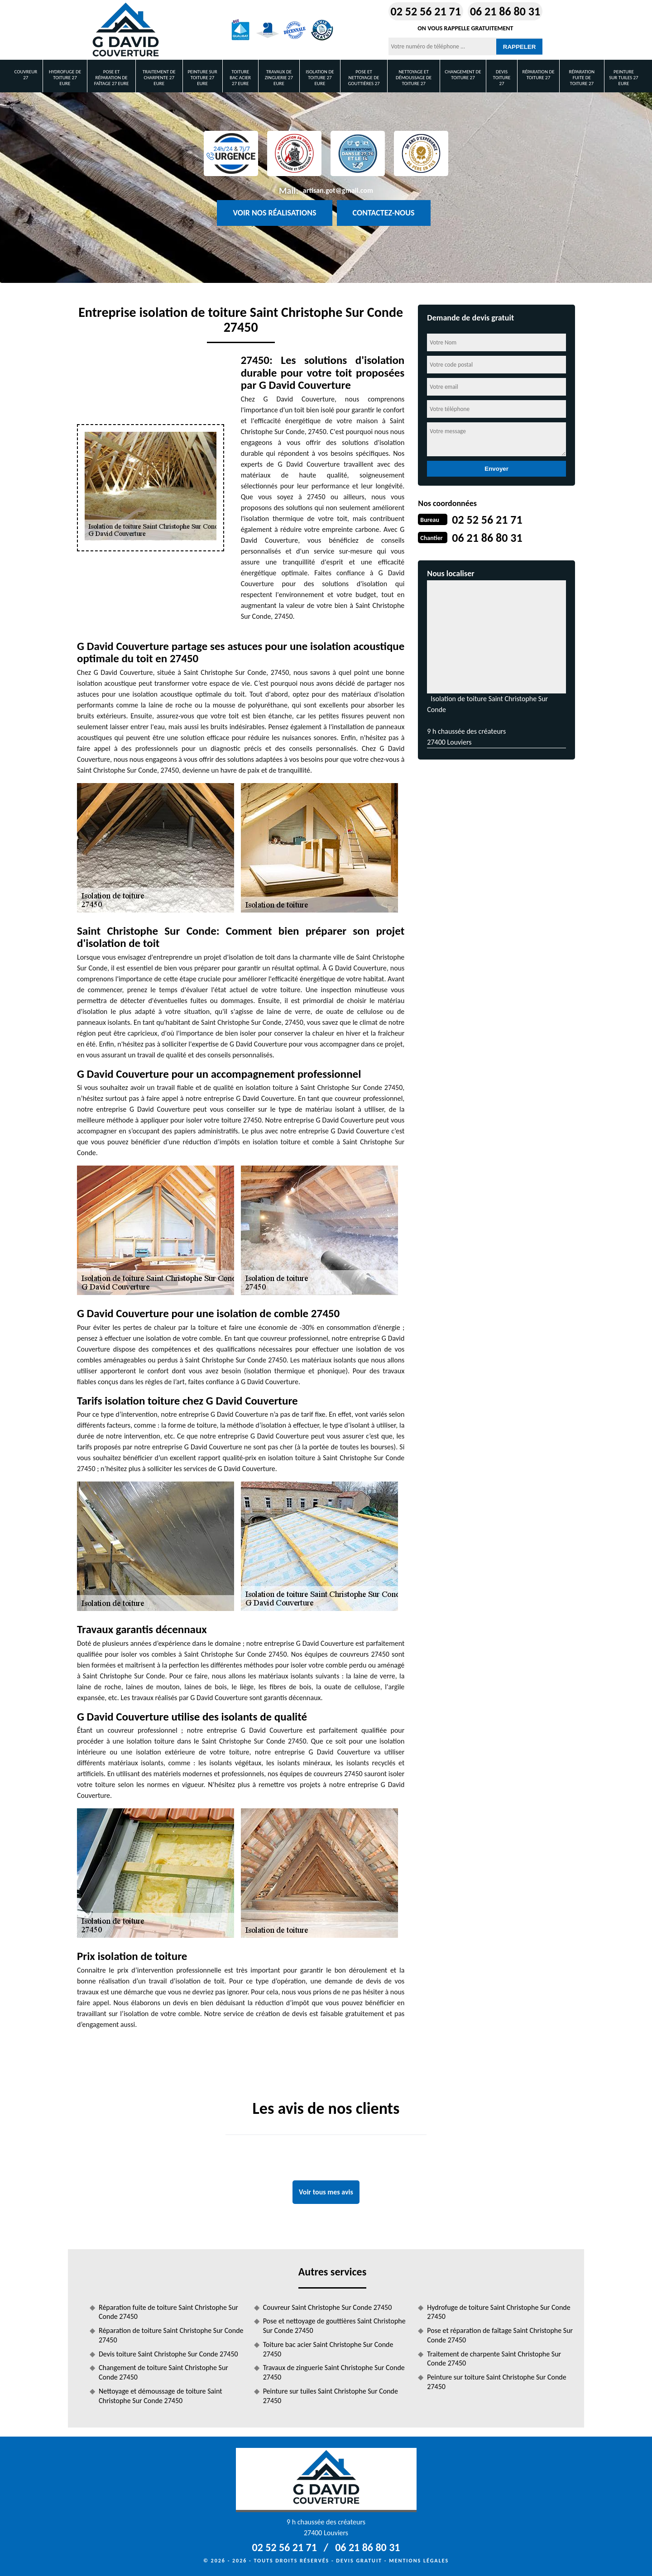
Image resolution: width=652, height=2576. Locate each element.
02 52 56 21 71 (426, 11)
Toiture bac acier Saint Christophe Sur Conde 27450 (328, 2349)
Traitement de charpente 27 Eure (159, 77)
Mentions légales (419, 2560)
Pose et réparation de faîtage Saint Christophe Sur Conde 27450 (500, 2335)
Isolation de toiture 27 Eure (320, 77)
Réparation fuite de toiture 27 (582, 77)
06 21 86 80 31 (505, 11)
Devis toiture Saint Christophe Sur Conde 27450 (168, 2354)
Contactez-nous (384, 213)
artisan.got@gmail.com (338, 190)
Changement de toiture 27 (463, 75)
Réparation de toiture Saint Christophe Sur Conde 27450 (171, 2335)
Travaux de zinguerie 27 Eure (279, 77)
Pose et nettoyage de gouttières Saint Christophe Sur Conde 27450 (334, 2326)
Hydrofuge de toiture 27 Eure (65, 77)
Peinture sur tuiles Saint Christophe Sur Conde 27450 (330, 2396)
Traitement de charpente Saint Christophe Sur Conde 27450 (494, 2359)
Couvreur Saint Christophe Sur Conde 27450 (327, 2307)
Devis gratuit (359, 2560)
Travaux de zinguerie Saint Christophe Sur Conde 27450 (334, 2372)
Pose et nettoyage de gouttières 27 (363, 77)
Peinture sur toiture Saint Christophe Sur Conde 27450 (496, 2382)
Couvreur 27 (25, 75)
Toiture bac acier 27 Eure (240, 77)
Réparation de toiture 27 (538, 75)
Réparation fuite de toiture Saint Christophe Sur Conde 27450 (168, 2312)
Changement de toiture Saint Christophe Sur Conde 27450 (163, 2372)
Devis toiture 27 (502, 77)
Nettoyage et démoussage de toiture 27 (413, 77)
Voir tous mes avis (326, 2192)
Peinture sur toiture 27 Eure (202, 77)
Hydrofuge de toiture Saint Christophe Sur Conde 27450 (498, 2312)
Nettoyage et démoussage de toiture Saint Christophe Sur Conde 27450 (160, 2396)
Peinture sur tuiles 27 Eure (623, 77)
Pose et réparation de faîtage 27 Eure (111, 77)
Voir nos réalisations (274, 213)
